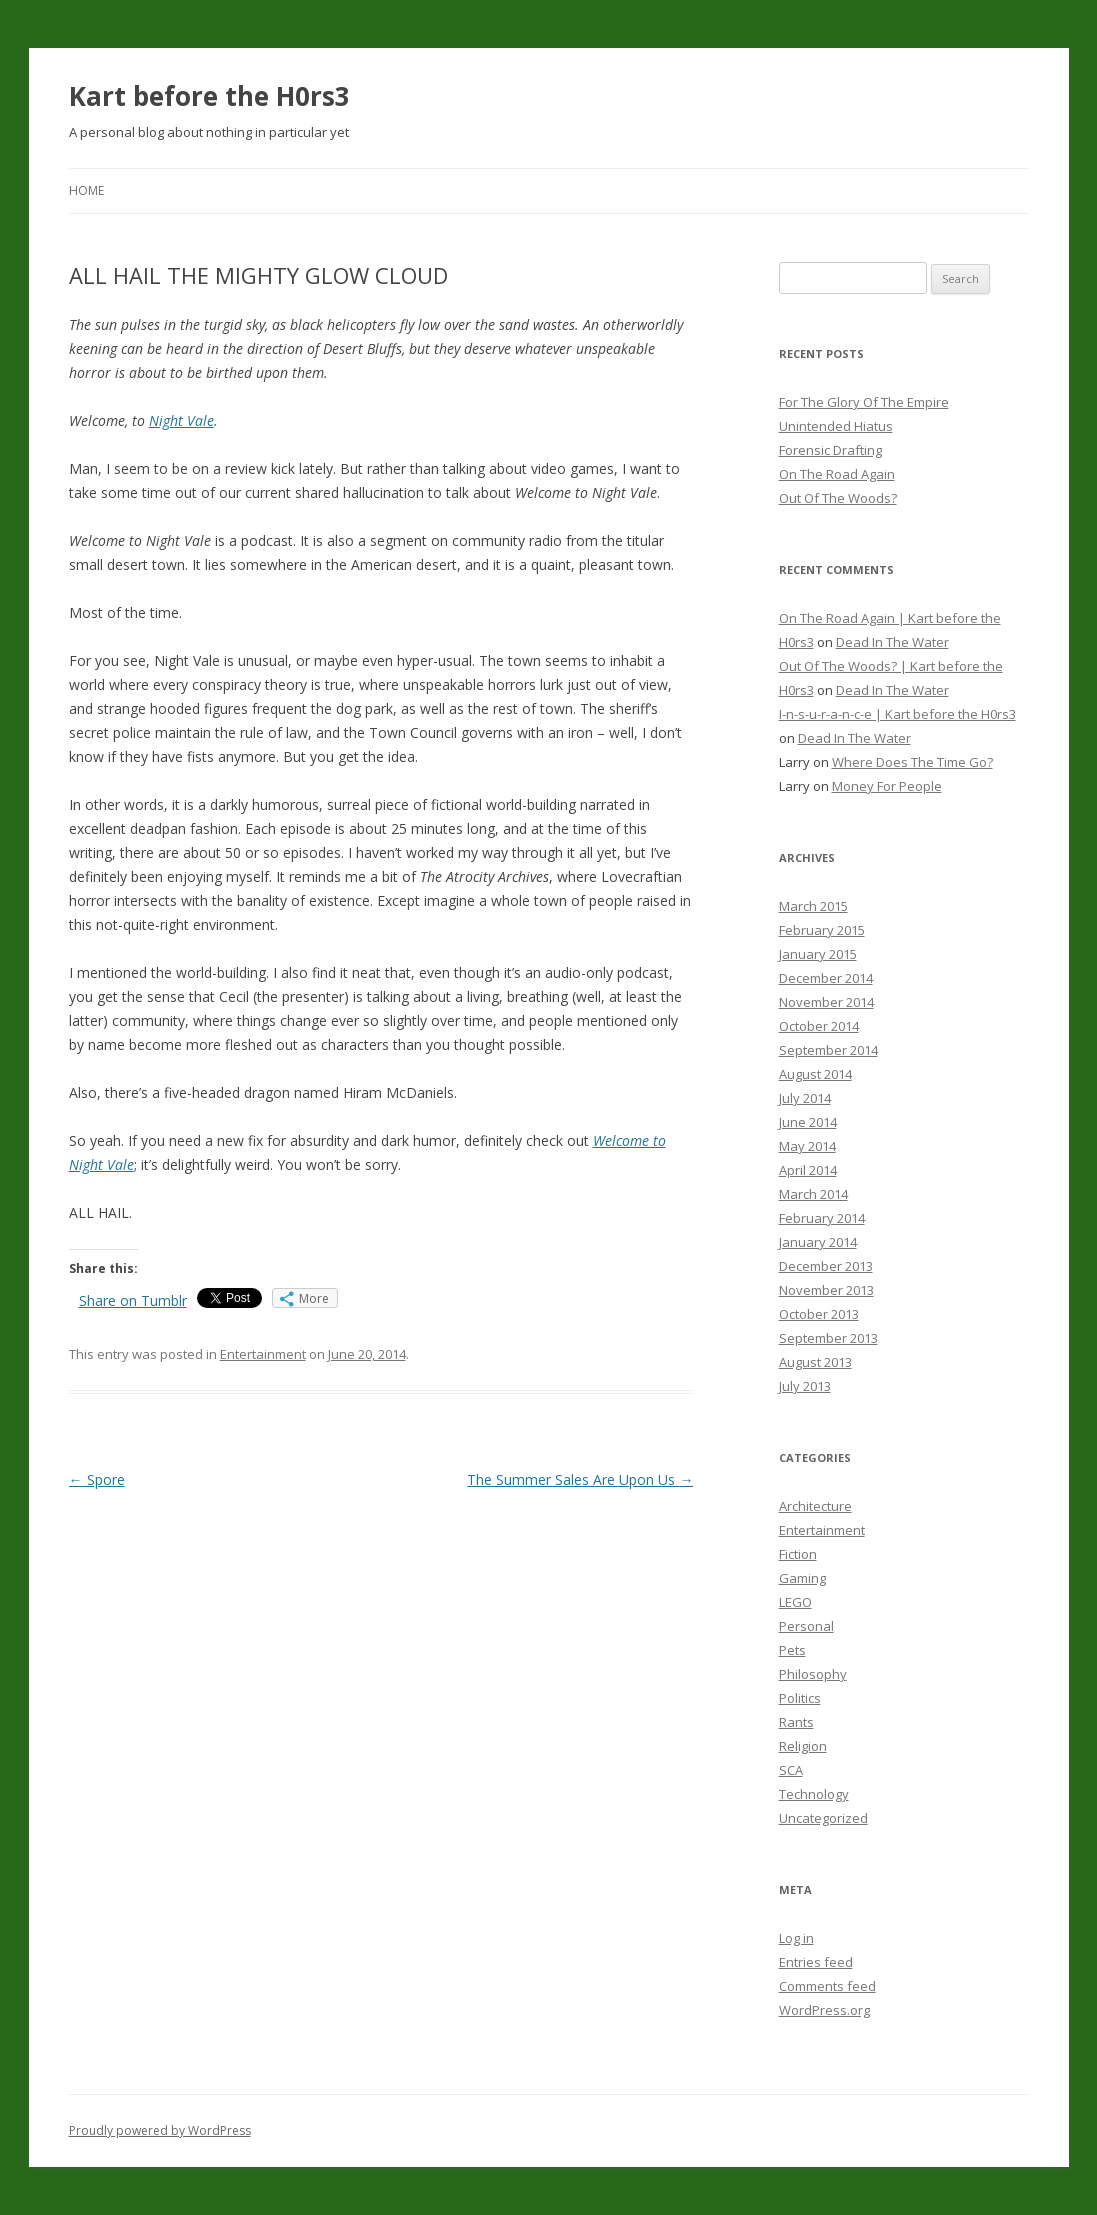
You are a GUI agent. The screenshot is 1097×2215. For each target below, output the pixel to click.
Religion (803, 1746)
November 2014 (826, 1002)
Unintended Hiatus (836, 426)
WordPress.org (824, 2010)
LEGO (795, 1602)
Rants (796, 1722)
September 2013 (828, 1338)
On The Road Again (837, 474)
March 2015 (813, 906)
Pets (792, 1650)
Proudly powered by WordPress (160, 2130)
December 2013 (826, 1266)
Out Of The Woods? (838, 498)
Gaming (802, 1578)
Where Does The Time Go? (912, 762)
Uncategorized (823, 1818)
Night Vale (181, 420)
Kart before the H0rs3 (209, 96)
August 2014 (815, 1074)
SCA (791, 1770)
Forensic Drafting (830, 450)
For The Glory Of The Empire (864, 402)
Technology (814, 1794)
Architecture (815, 1506)
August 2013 (815, 1362)
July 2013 (805, 1386)
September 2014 (828, 1050)
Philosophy (813, 1674)
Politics (800, 1698)
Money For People (887, 786)
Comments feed (827, 1986)
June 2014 (808, 1122)
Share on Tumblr (133, 1300)
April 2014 (808, 1170)
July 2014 (805, 1098)
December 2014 (826, 978)
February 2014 (822, 1218)
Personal (806, 1626)
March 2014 (813, 1194)
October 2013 (819, 1314)
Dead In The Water (892, 642)
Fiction (798, 1554)
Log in (796, 1938)
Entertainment (263, 1354)
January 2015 (818, 954)
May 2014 (807, 1146)
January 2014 (818, 1242)
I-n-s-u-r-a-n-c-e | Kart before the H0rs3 (897, 714)
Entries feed (816, 1962)
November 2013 (826, 1290)
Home (86, 190)
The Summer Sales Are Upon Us (580, 1479)
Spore (97, 1479)
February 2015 (822, 930)
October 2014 (819, 1026)
